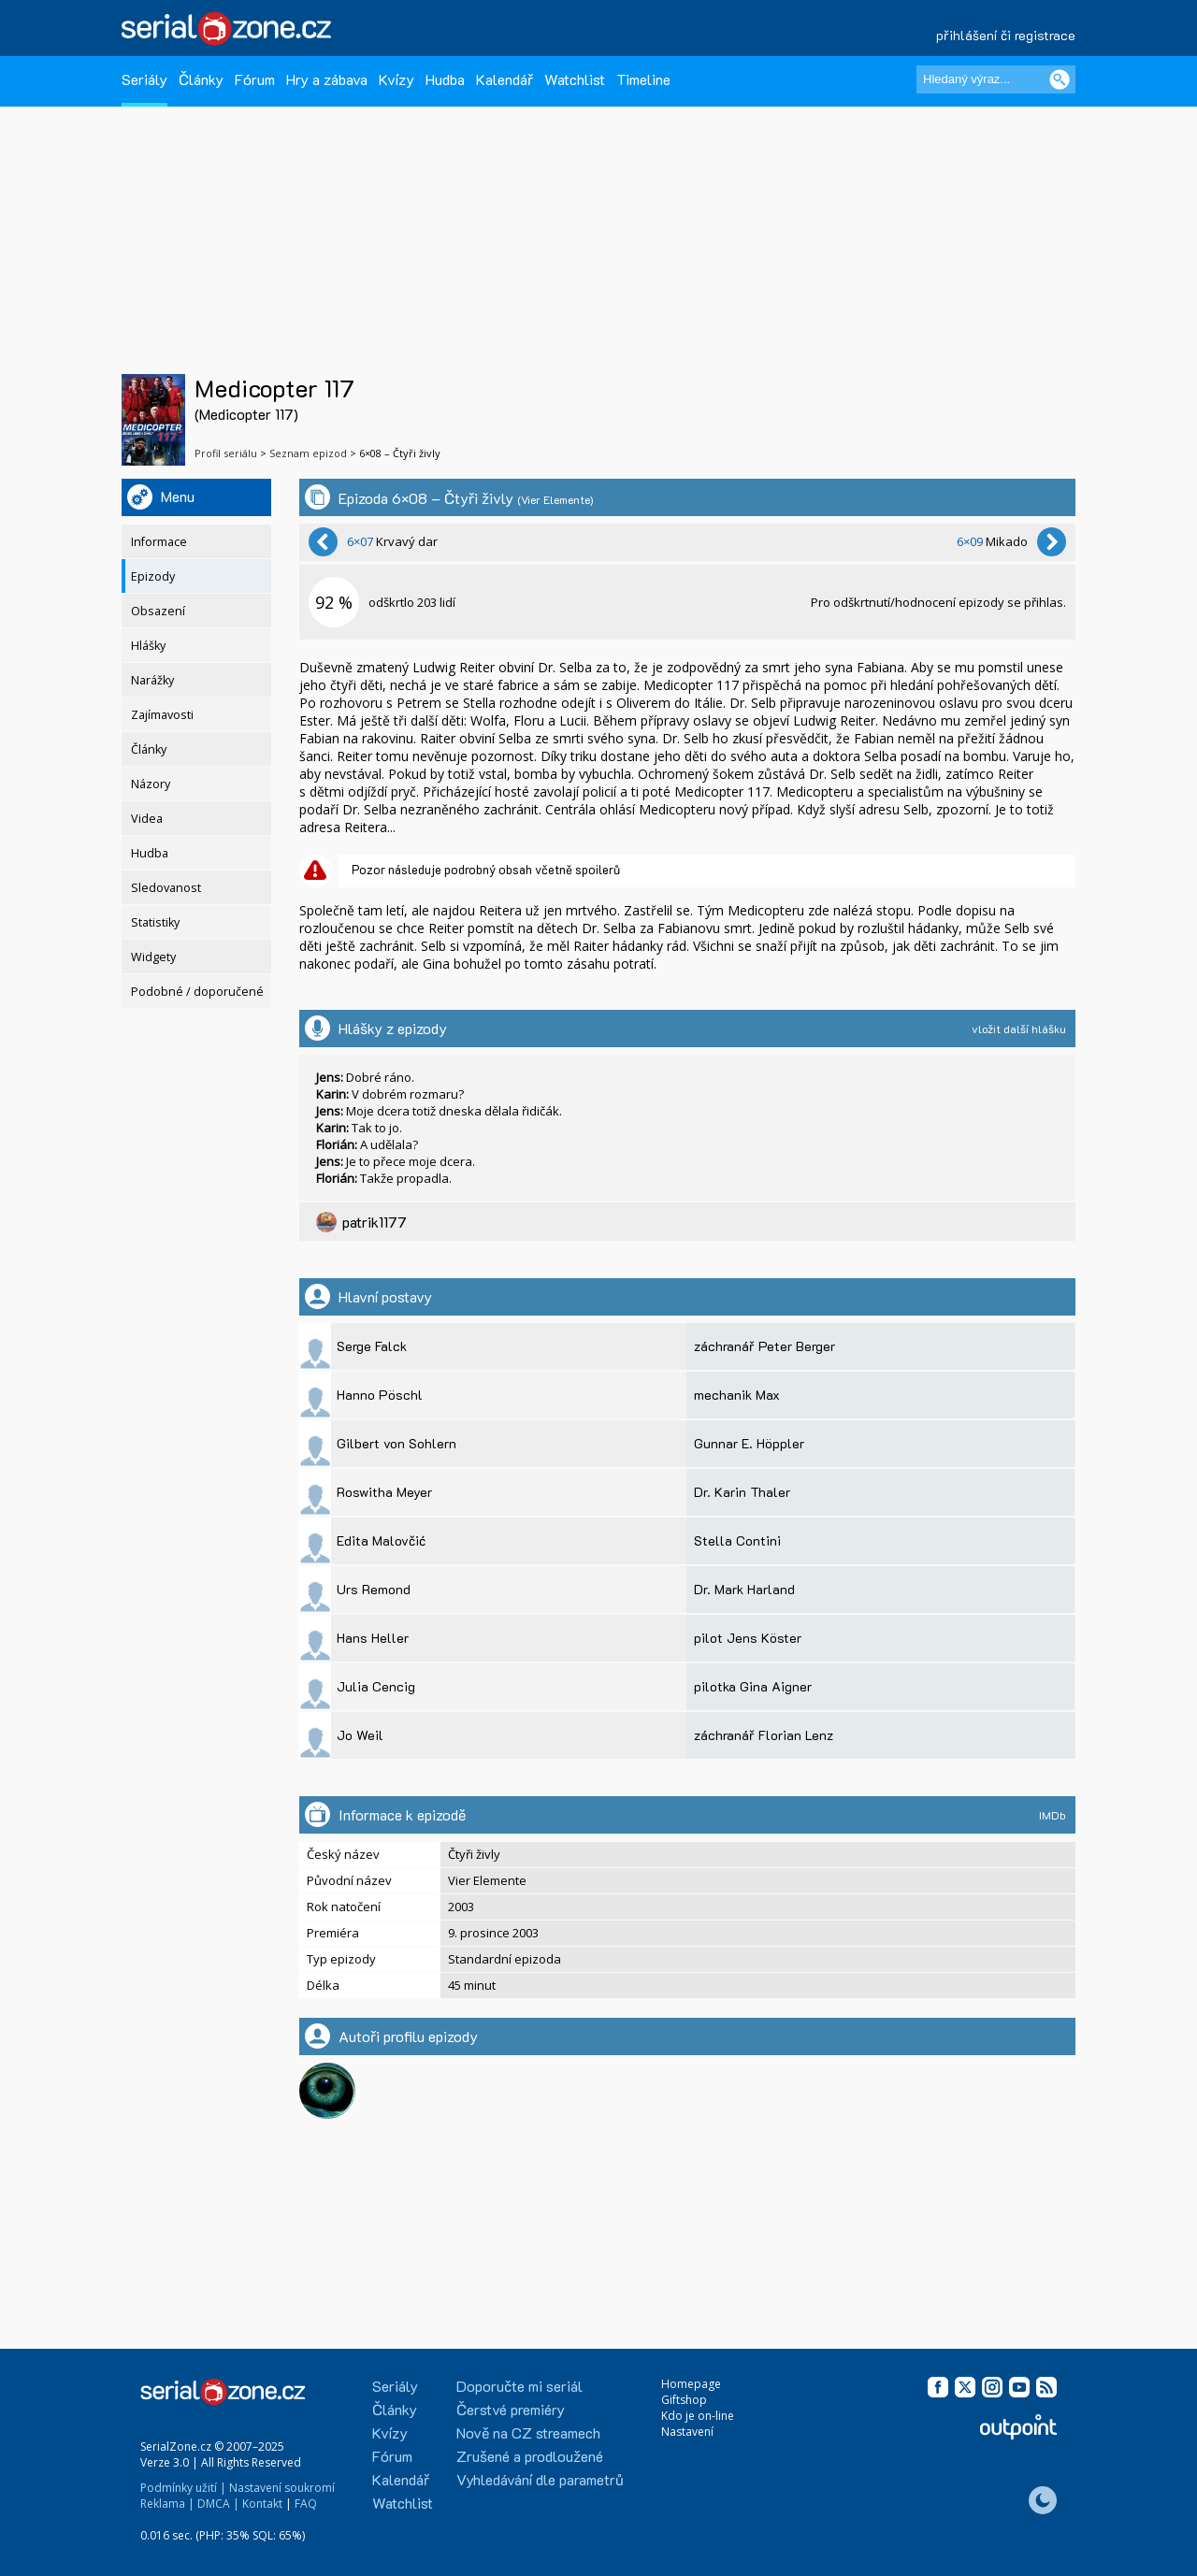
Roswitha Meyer (384, 1492)
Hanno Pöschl (380, 1394)
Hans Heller (373, 1638)
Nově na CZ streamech (528, 2432)
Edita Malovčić (381, 1540)
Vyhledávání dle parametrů (540, 2479)
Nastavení (687, 2431)
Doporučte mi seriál (519, 2386)
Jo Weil (360, 1735)
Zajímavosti (162, 715)
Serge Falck (372, 1346)
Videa (147, 819)
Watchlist (574, 79)
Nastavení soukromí (282, 2488)
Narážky (152, 680)
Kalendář (504, 79)
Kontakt (262, 2503)
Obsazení (158, 611)
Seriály (144, 79)
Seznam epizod (308, 453)
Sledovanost (166, 888)
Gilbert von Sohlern (396, 1443)
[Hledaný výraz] (995, 79)
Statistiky (155, 922)
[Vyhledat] (1059, 79)
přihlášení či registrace (1005, 35)
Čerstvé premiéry (510, 2409)
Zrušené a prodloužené (529, 2456)
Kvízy (396, 79)
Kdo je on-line (697, 2416)
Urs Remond (374, 1589)
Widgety (153, 957)
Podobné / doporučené (197, 992)
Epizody (153, 576)
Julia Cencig (376, 1686)
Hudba (445, 79)
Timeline (643, 79)
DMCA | (218, 2503)
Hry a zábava (327, 79)
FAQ (306, 2503)
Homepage (691, 2384)
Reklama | (167, 2503)
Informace (159, 542)
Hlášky (148, 646)
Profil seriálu (226, 453)
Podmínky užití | (183, 2488)
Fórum (255, 79)
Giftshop (684, 2400)
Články (201, 79)
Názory (150, 784)
